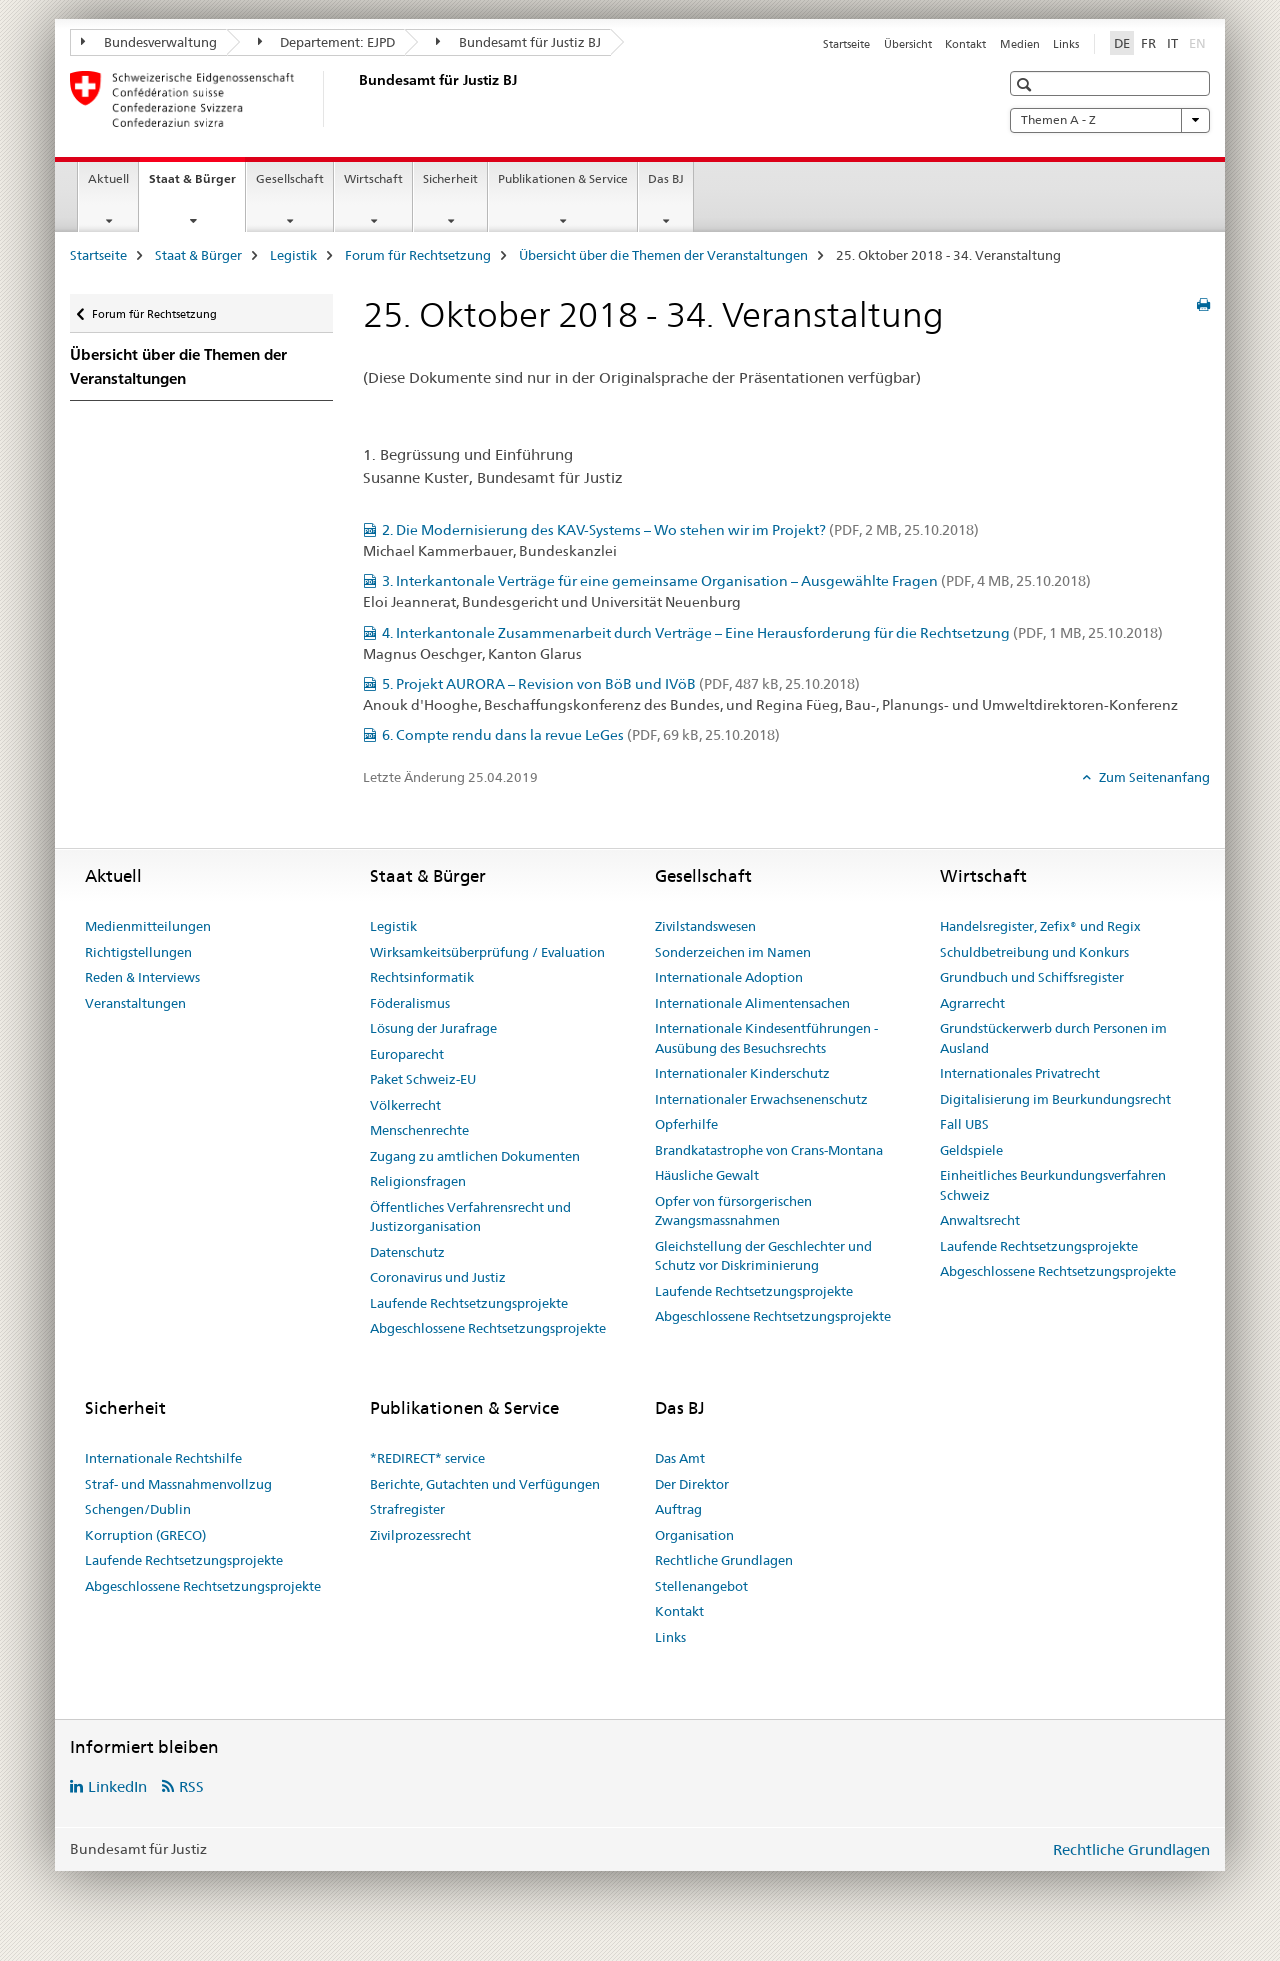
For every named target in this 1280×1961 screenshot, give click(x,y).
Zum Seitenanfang (1153, 777)
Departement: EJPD (327, 42)
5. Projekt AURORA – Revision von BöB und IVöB (621, 684)
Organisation (694, 1535)
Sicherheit (450, 178)
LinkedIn (117, 1786)
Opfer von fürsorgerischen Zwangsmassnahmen (733, 1211)
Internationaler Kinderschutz (742, 1073)
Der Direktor (692, 1484)
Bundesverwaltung (149, 42)
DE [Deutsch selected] (1122, 43)
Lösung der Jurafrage (433, 1028)
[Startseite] (355, 99)
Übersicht (908, 44)
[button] (1026, 84)
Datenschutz (407, 1252)
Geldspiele (971, 1150)
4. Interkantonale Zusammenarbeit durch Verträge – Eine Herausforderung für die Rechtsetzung (772, 633)
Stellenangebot (701, 1586)
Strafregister (407, 1509)
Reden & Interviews (142, 977)
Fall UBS (964, 1124)
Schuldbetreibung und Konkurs (1034, 952)
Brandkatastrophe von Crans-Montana (769, 1150)
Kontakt (965, 44)
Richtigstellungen (138, 952)
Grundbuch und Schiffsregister (1032, 977)
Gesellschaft (290, 178)
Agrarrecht (972, 1003)
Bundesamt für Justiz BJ (518, 42)
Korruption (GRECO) (145, 1535)
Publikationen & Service (563, 178)
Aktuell (108, 178)
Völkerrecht (405, 1105)
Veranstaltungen (135, 1003)
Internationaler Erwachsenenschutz (761, 1099)
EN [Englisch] (1199, 42)
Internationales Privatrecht (1020, 1073)
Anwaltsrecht (980, 1220)
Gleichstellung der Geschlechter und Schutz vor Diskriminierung (763, 1256)
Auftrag (678, 1509)
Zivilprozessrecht (420, 1535)
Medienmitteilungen (148, 926)
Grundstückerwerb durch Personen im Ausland (1053, 1038)
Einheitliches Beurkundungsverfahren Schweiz (1053, 1185)
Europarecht (407, 1054)
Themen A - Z (1110, 120)
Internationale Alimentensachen (752, 1003)
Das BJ (666, 178)
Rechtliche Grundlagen (724, 1560)
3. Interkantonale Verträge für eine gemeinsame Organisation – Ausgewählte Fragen (736, 581)
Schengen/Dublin (138, 1509)
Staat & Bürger (197, 185)
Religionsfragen (418, 1181)
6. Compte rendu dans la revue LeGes (581, 735)
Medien (1020, 44)
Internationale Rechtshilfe (163, 1458)
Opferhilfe (686, 1124)
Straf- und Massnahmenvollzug (178, 1484)
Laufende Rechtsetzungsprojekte (469, 1303)
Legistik (293, 255)
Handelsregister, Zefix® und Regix (1040, 926)
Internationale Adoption (729, 977)
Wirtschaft (373, 178)
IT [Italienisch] (1172, 43)
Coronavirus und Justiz (438, 1277)
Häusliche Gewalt (707, 1175)
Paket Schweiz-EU (423, 1079)
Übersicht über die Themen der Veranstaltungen (663, 255)
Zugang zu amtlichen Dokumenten (475, 1156)
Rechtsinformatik (422, 977)
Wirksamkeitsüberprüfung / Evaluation (487, 952)
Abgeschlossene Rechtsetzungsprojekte (488, 1328)
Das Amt (680, 1458)
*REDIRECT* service (427, 1458)
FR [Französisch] (1148, 43)
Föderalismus (410, 1003)
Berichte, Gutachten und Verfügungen (485, 1484)
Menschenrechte (419, 1130)
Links (1066, 44)
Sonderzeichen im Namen (733, 952)
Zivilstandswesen (705, 926)
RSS (191, 1786)
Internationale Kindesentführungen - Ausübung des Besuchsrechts (766, 1038)
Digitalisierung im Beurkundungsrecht (1055, 1099)
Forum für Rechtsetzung (418, 255)
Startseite (846, 44)
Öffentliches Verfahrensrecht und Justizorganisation (470, 1217)
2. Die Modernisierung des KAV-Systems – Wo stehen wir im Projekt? (680, 530)
